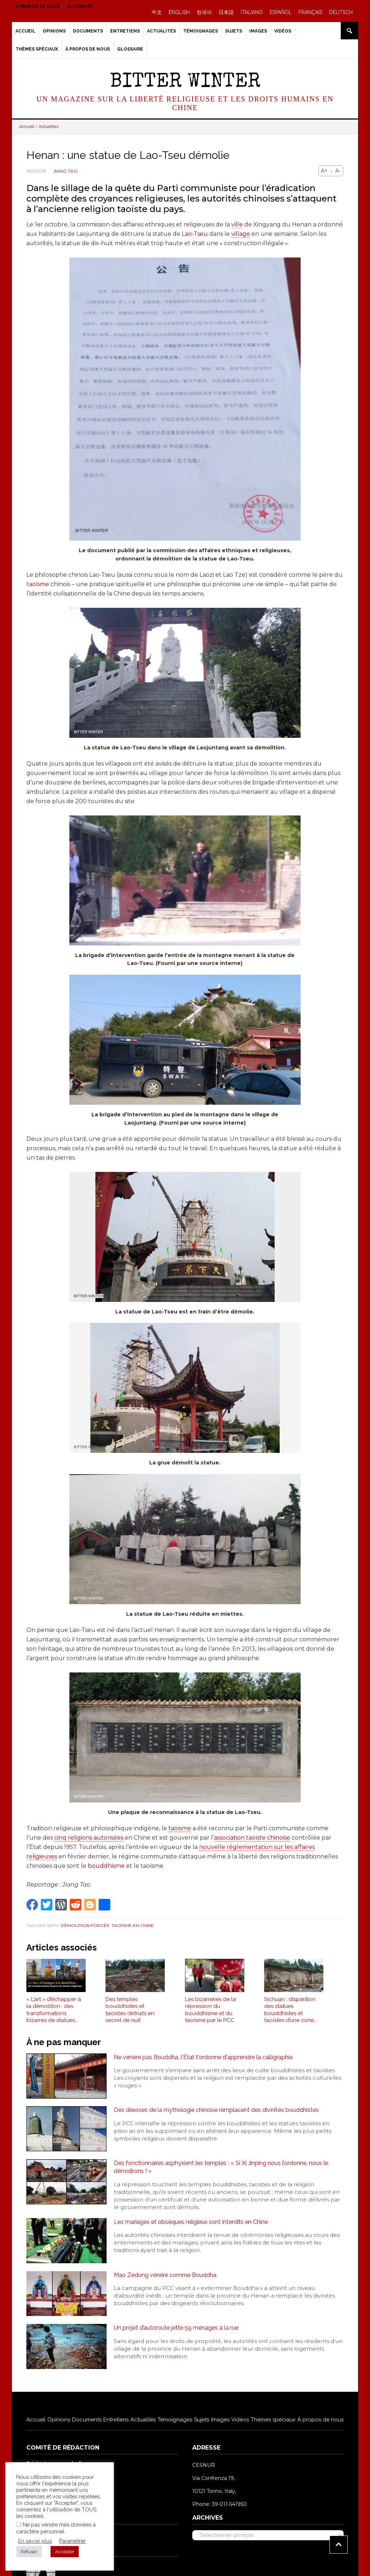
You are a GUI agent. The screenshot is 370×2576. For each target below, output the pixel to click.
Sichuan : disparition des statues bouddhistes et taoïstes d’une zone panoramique (289, 2010)
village (240, 233)
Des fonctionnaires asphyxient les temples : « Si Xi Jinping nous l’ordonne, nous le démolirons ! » (221, 2167)
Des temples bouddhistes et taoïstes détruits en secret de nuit (130, 2010)
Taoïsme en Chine (133, 1925)
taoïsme (37, 584)
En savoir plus (35, 2541)
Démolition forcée (85, 1925)
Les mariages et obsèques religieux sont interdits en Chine (191, 2221)
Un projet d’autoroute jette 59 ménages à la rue (176, 2327)
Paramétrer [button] (72, 2541)
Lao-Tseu (195, 233)
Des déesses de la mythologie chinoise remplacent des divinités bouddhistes (216, 2110)
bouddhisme (106, 1865)
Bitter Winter (185, 82)
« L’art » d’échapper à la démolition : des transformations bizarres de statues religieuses (53, 2010)
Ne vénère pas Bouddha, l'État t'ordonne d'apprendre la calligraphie (203, 2057)
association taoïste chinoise (252, 1837)
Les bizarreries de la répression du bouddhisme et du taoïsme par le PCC (210, 2010)
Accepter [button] (64, 2551)
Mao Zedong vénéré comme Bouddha (165, 2275)
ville (237, 224)
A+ (324, 171)
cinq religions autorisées (88, 1837)
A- (338, 171)
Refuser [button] (29, 2551)
